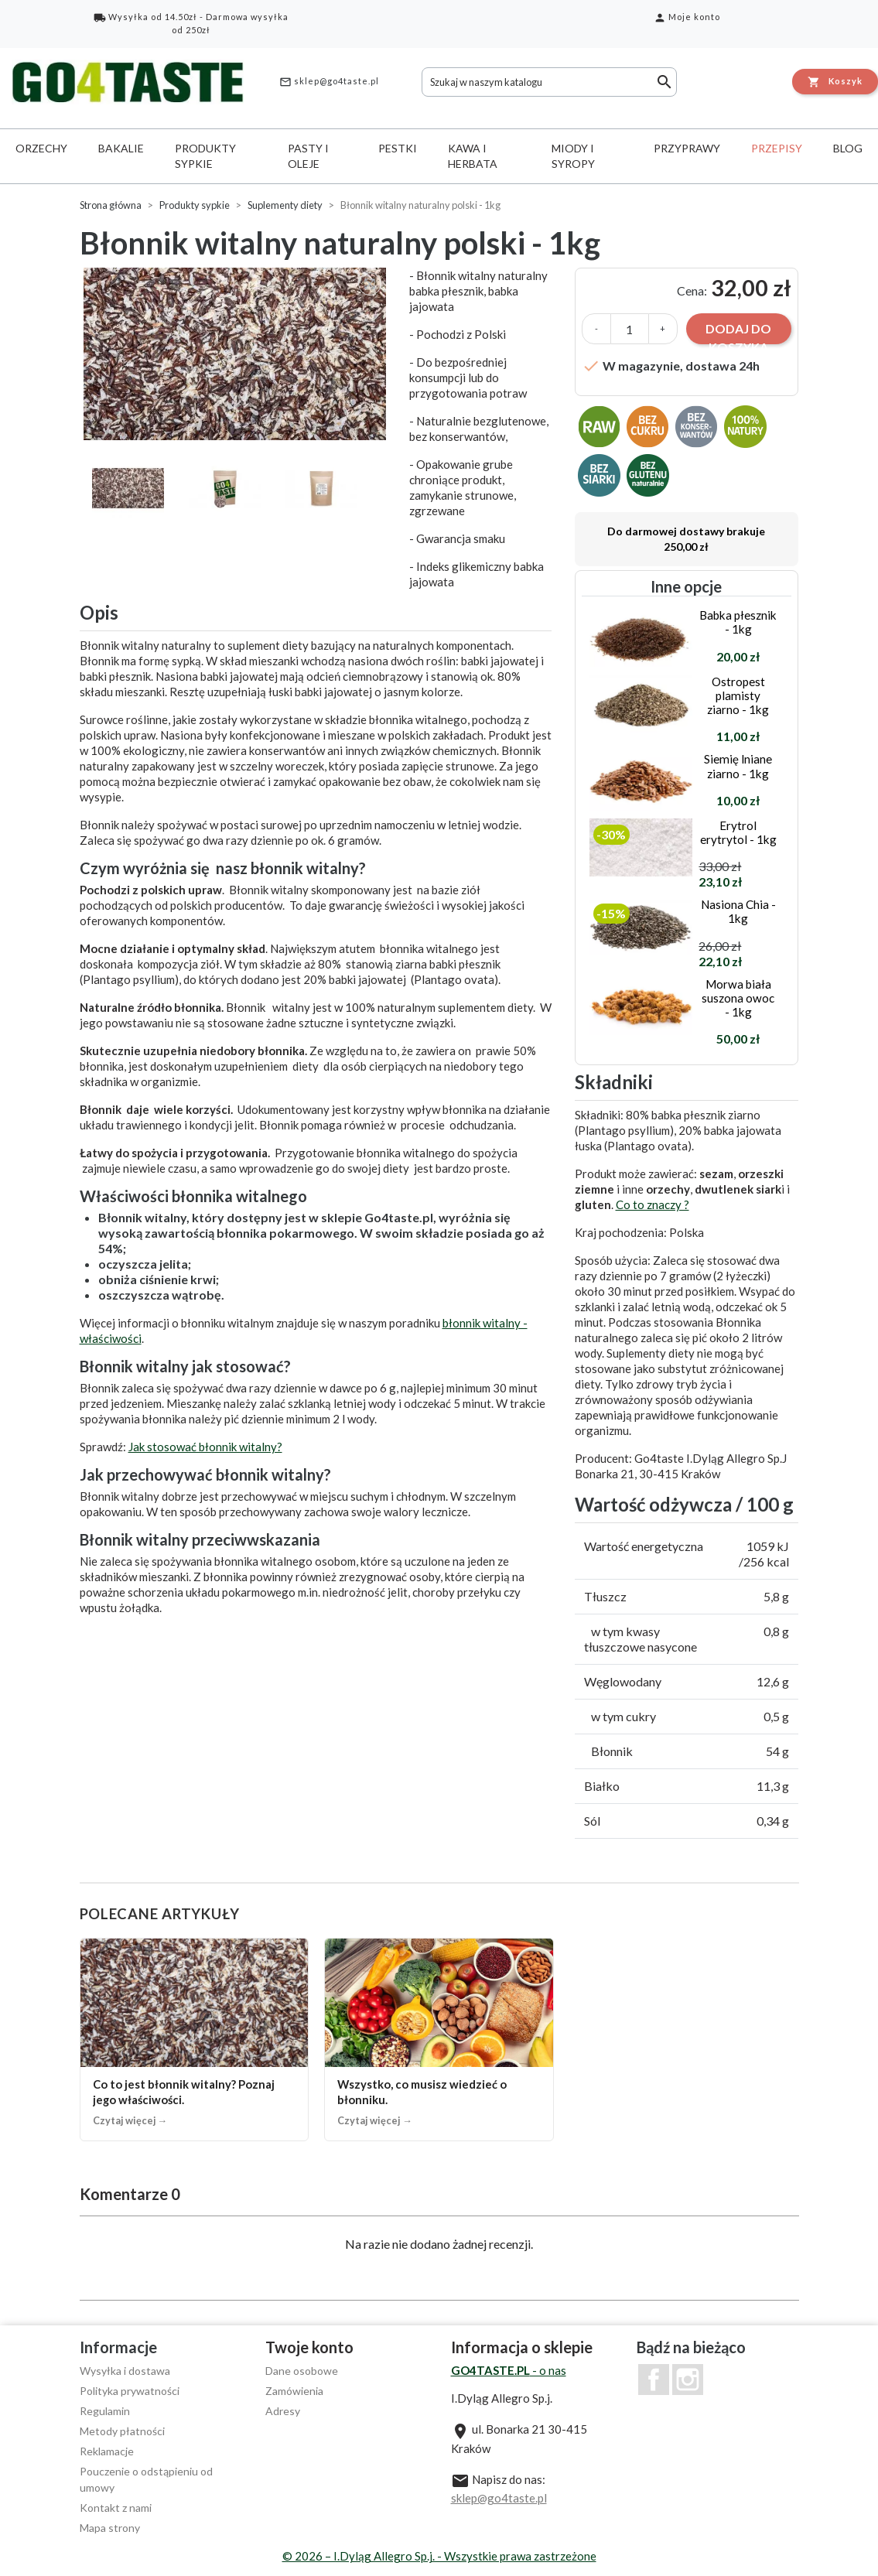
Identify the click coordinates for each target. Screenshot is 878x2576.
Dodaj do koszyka (738, 332)
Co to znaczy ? (652, 1204)
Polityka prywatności (129, 2390)
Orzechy (41, 148)
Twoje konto (309, 2347)
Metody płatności (122, 2431)
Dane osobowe (301, 2370)
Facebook (653, 2379)
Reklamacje (107, 2451)
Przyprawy (687, 148)
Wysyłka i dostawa (125, 2370)
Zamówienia (294, 2390)
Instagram (687, 2379)
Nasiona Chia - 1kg (738, 911)
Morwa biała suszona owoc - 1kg (738, 998)
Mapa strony (110, 2527)
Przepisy (776, 148)
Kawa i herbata (472, 156)
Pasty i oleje (308, 156)
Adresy (282, 2410)
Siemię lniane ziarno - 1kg (738, 766)
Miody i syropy (573, 156)
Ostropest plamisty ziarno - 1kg (738, 695)
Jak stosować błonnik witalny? (205, 1447)
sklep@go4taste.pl (329, 82)
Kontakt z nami (116, 2507)
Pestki (397, 148)
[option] (237, 354)
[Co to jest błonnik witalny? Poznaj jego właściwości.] (194, 2039)
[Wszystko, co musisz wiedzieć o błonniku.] (439, 2039)
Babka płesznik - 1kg (738, 622)
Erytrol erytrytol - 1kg (738, 832)
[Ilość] (629, 328)
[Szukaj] (549, 82)
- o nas (508, 2370)
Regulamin (105, 2410)
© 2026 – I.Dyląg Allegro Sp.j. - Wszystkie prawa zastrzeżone (439, 2556)
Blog (848, 148)
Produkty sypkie (205, 156)
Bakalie (121, 148)
